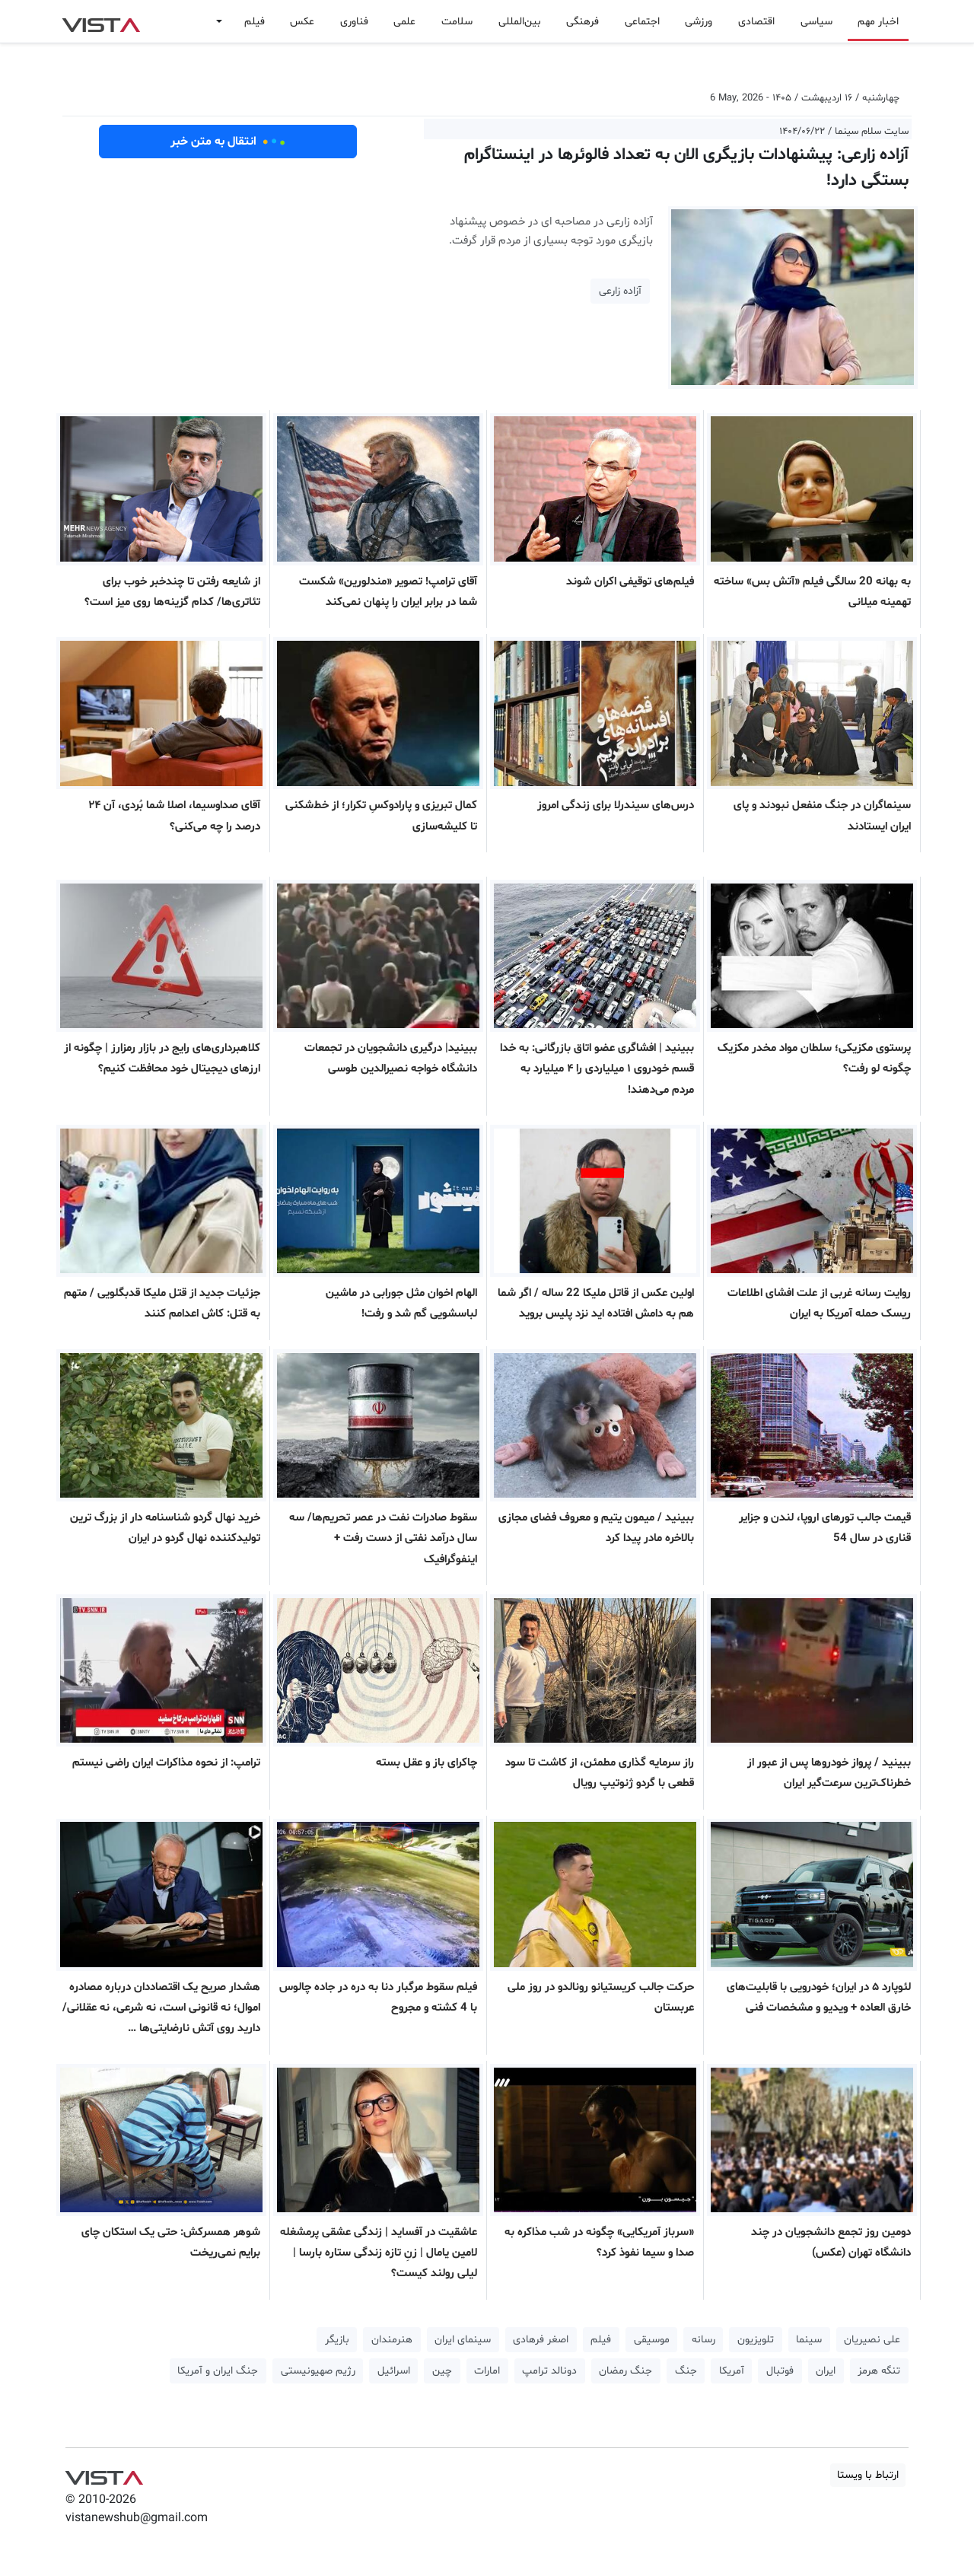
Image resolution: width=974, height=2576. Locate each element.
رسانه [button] (703, 2339)
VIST (100, 21)
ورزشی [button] (698, 21)
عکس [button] (302, 21)
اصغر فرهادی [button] (540, 2339)
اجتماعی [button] (642, 21)
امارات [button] (487, 2371)
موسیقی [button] (652, 2339)
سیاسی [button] (816, 21)
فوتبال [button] (780, 2371)
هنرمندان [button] (391, 2339)
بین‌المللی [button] (519, 21)
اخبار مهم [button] (878, 21)
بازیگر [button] (337, 2339)
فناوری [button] (354, 21)
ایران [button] (826, 2371)
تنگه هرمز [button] (879, 2371)
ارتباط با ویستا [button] (868, 2475)
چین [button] (442, 2371)
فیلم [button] (254, 21)
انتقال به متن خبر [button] (227, 141)
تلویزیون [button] (755, 2339)
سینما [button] (809, 2339)
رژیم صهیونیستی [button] (318, 2371)
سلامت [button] (457, 21)
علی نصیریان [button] (872, 2339)
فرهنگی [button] (582, 21)
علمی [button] (404, 21)
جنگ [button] (686, 2371)
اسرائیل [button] (393, 2371)
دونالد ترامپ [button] (549, 2371)
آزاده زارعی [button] (620, 291)
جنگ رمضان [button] (625, 2371)
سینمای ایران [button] (462, 2339)
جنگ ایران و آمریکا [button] (217, 2371)
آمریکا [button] (731, 2371)
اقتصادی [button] (756, 21)
